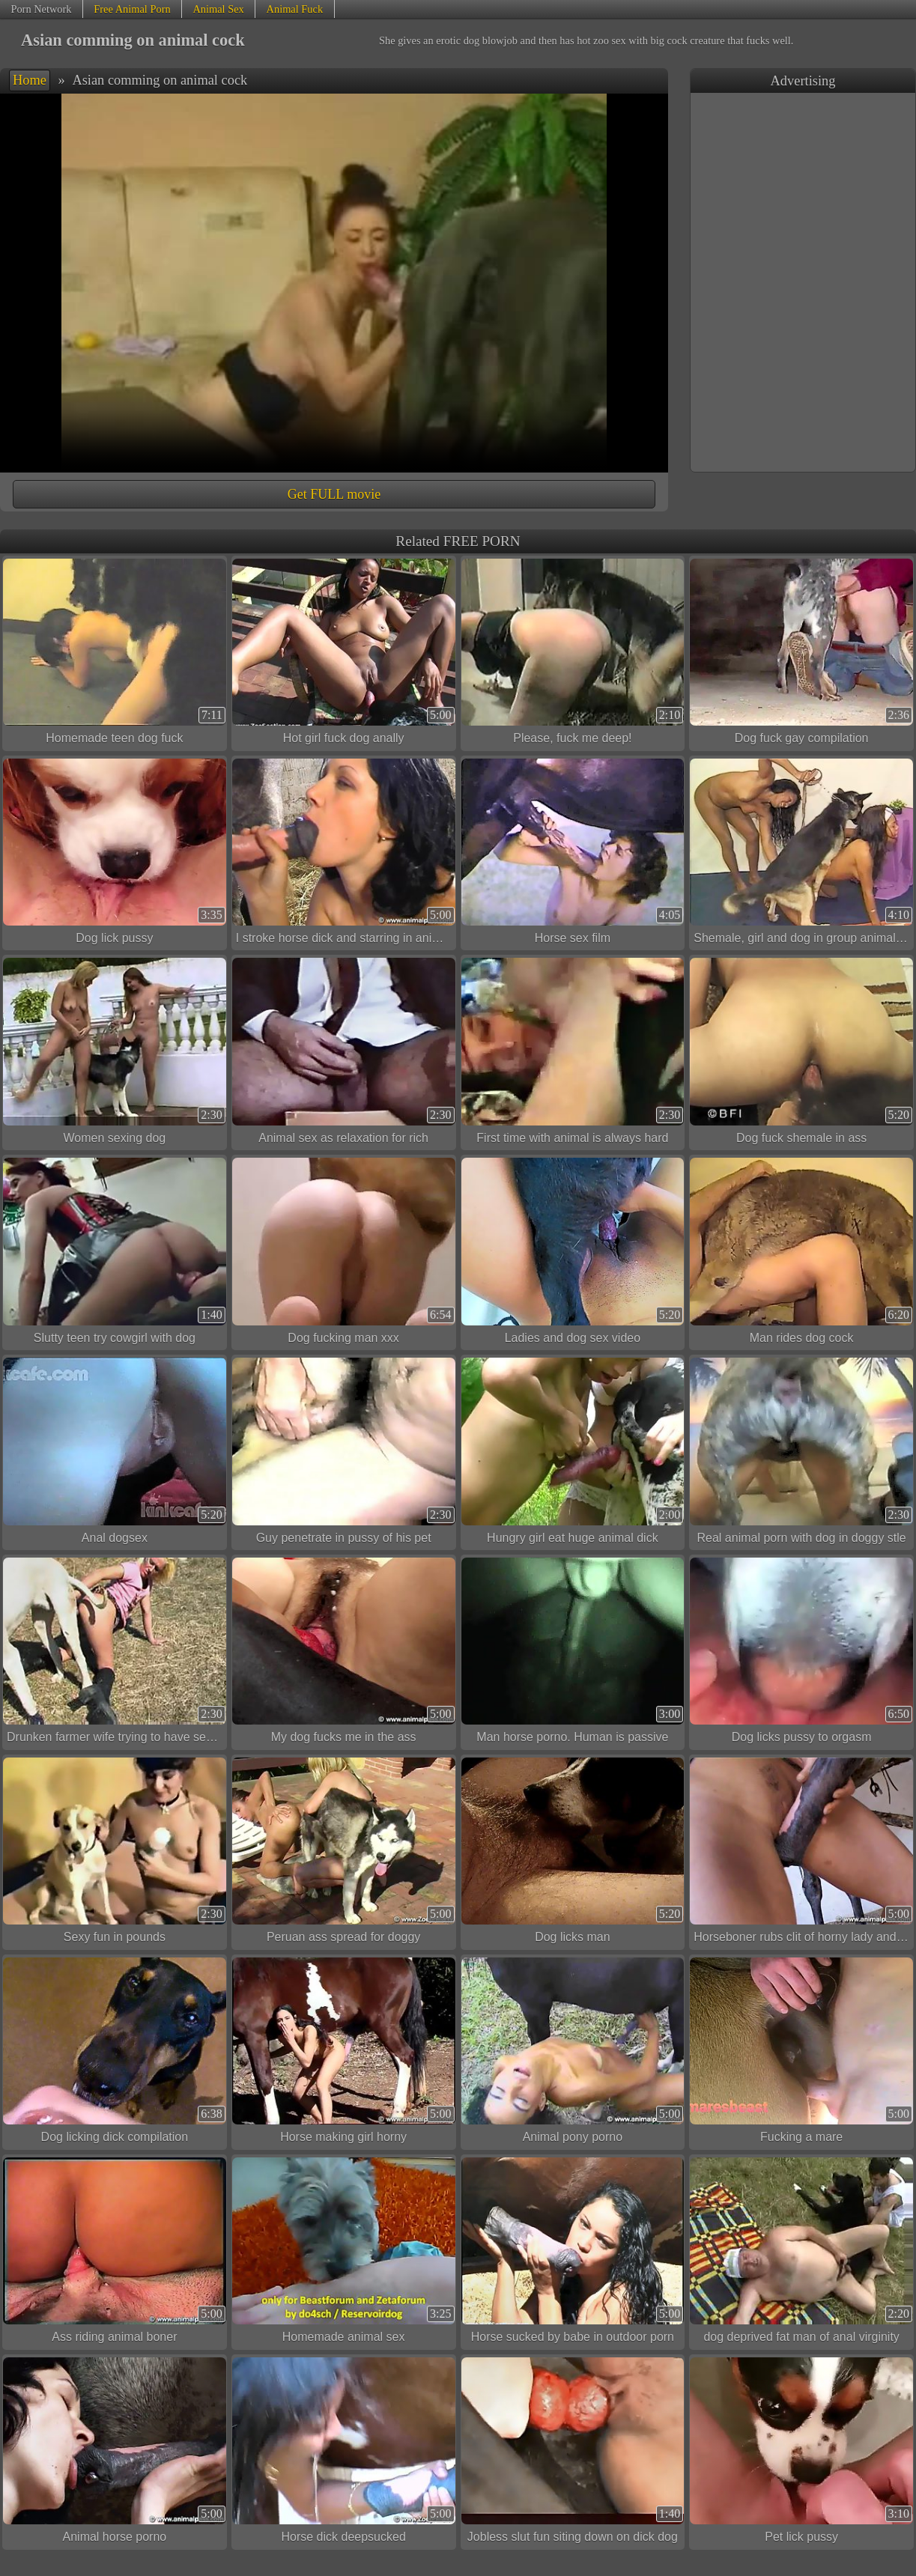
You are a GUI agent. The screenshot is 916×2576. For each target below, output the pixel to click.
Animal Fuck (295, 9)
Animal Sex (217, 9)
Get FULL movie (334, 494)
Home (29, 80)
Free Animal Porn (132, 9)
